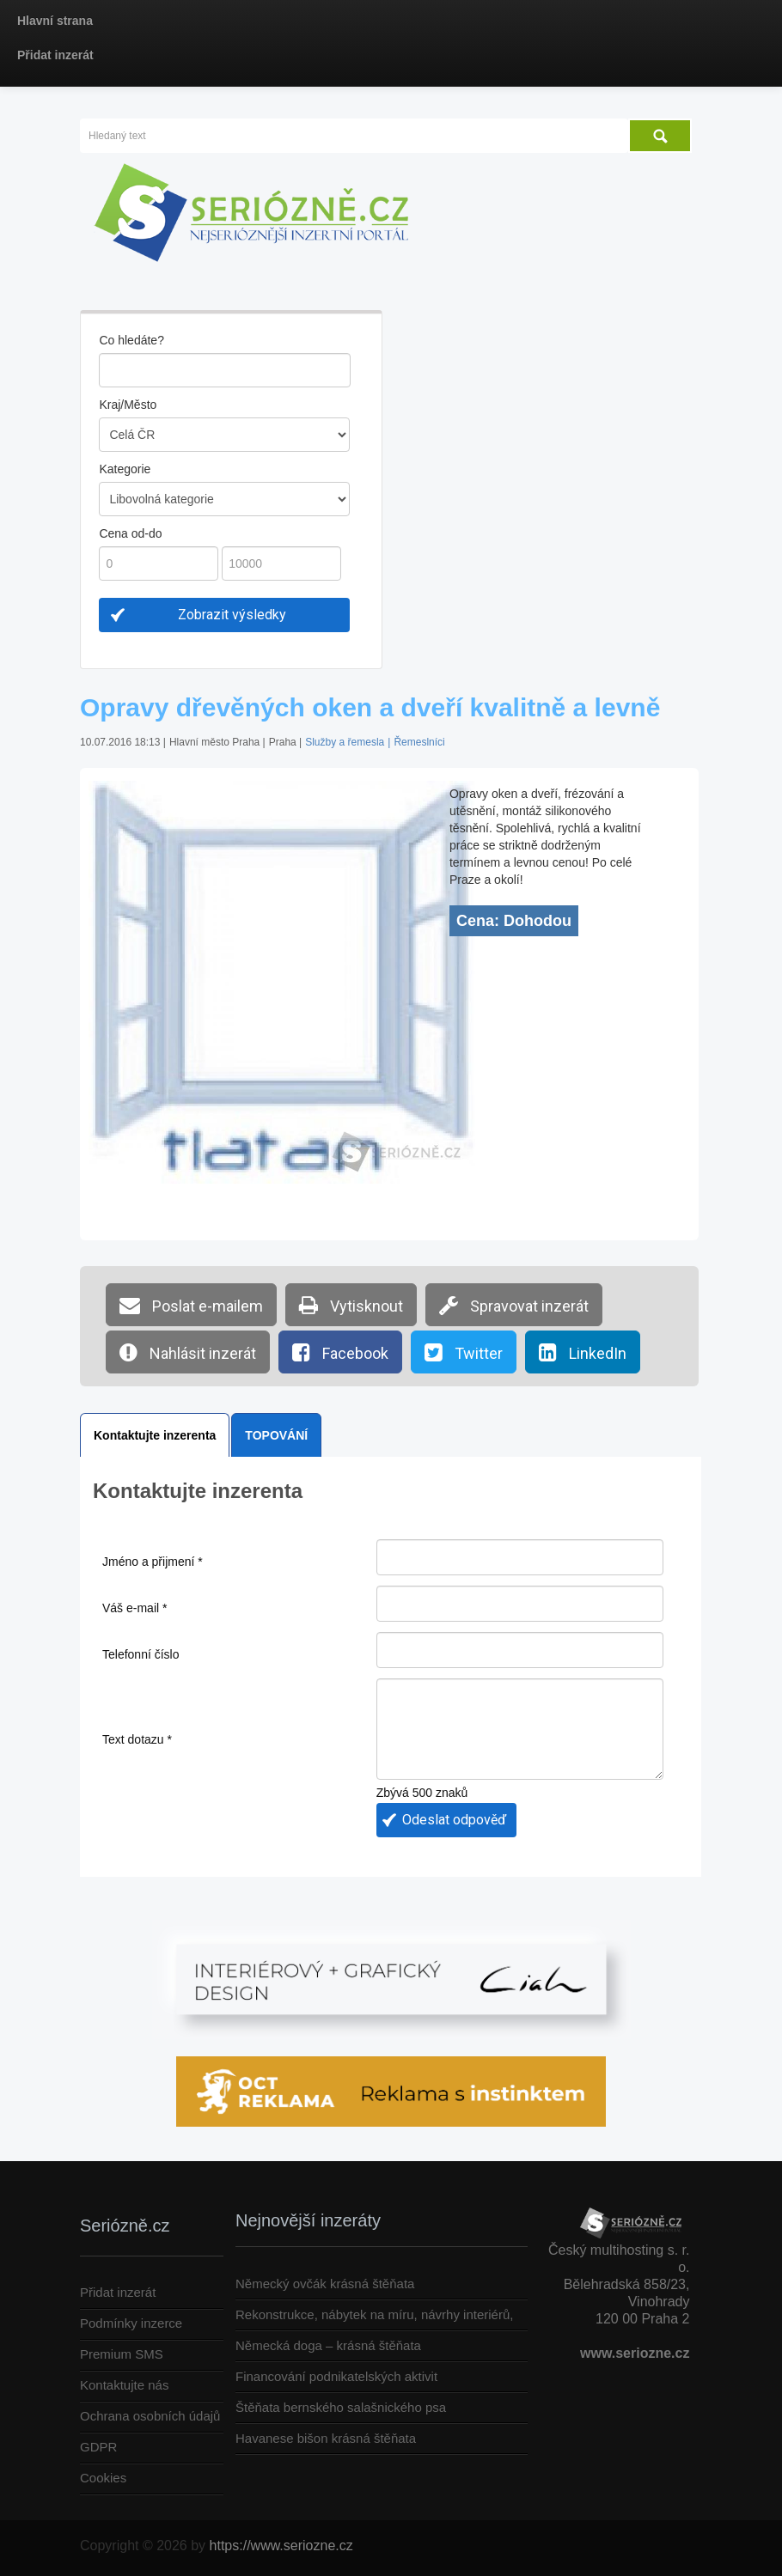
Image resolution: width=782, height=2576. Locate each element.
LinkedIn (582, 1352)
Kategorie (124, 469)
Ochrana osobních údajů (150, 2416)
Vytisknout (351, 1304)
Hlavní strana (55, 20)
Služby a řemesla (344, 742)
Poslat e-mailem (191, 1304)
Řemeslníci (419, 742)
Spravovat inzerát (514, 1304)
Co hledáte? (131, 340)
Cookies (103, 2477)
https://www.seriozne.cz (281, 2545)
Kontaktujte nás (124, 2385)
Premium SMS (121, 2354)
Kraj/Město (127, 404)
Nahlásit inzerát (187, 1352)
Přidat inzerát (55, 55)
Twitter (464, 1352)
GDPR (98, 2446)
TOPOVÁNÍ (276, 1435)
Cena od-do (130, 533)
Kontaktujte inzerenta (155, 1435)
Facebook (340, 1352)
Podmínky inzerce (131, 2323)
